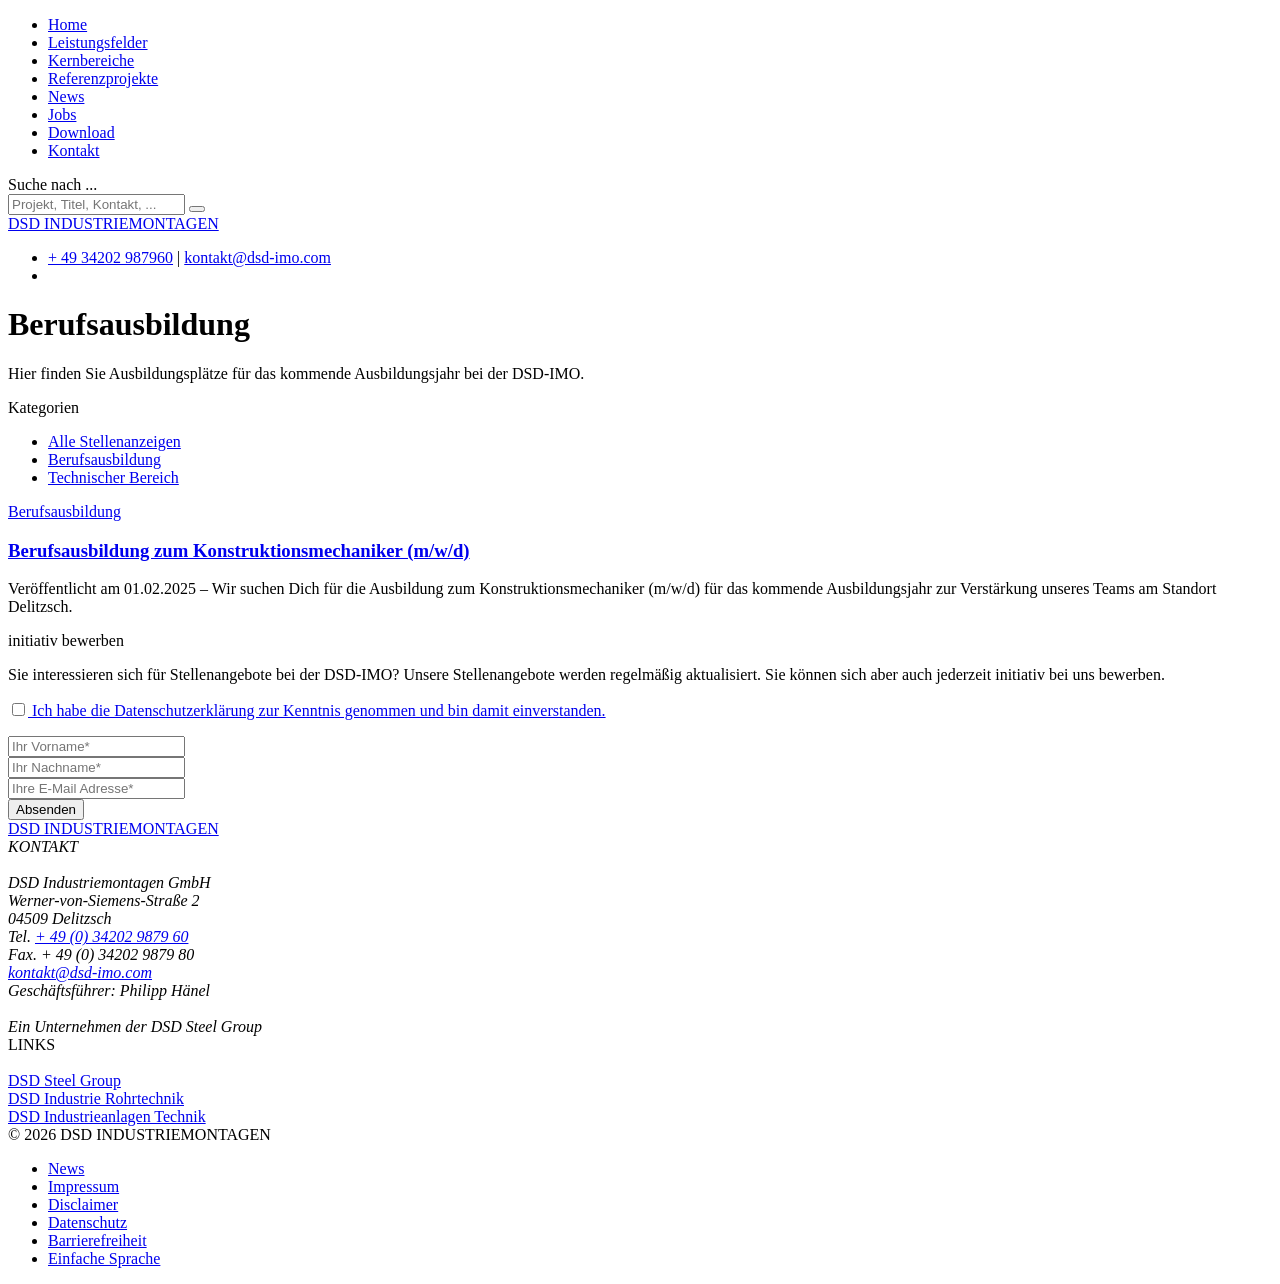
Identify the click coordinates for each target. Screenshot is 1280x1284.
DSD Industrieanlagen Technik (107, 1116)
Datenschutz (87, 1222)
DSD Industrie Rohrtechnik (96, 1098)
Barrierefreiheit (97, 1240)
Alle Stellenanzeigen (114, 441)
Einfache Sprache (104, 1258)
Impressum (83, 1186)
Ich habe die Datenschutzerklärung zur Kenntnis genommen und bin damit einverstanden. (309, 710)
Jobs (62, 114)
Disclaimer (83, 1204)
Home (67, 24)
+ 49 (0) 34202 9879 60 (111, 936)
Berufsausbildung (104, 459)
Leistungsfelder (98, 42)
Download (81, 132)
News (66, 96)
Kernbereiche (91, 60)
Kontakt (74, 150)
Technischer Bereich (113, 477)
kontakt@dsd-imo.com (257, 257)
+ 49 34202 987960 (110, 257)
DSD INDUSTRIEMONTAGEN (113, 828)
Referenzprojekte (103, 78)
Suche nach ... (52, 184)
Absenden (46, 809)
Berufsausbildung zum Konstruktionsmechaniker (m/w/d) (239, 550)
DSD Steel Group (64, 1080)
